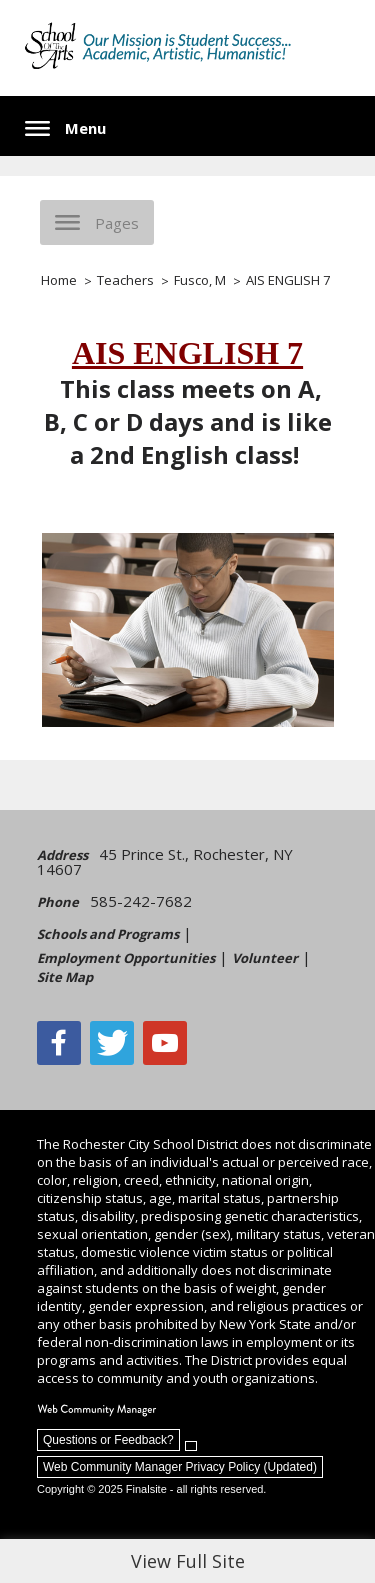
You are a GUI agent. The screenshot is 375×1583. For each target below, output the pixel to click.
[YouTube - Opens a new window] (165, 1043)
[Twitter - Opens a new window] (112, 1043)
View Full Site (188, 1561)
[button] (65, 128)
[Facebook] (59, 1043)
